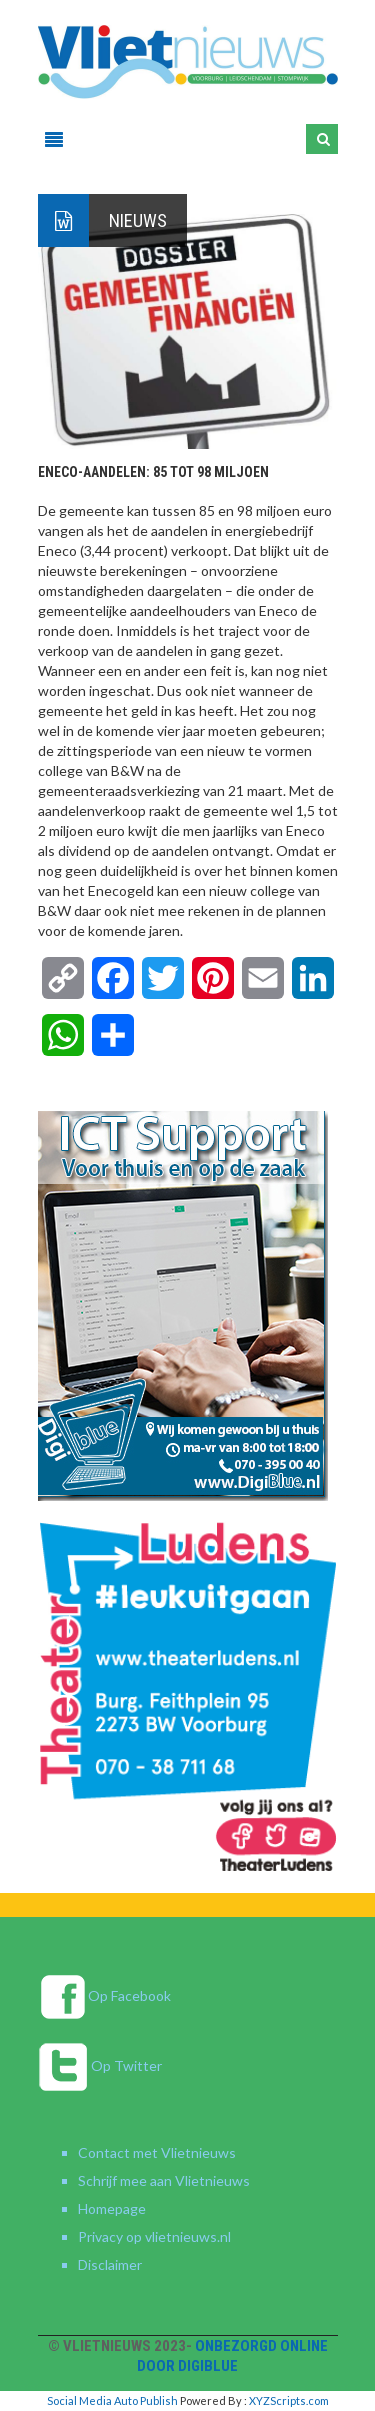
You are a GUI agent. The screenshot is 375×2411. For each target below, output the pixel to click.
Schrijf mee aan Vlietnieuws (164, 2180)
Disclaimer (110, 2264)
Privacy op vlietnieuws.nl (154, 2236)
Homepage (112, 2208)
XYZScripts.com (289, 2400)
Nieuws (138, 220)
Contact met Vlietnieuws (157, 2152)
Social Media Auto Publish (112, 2400)
